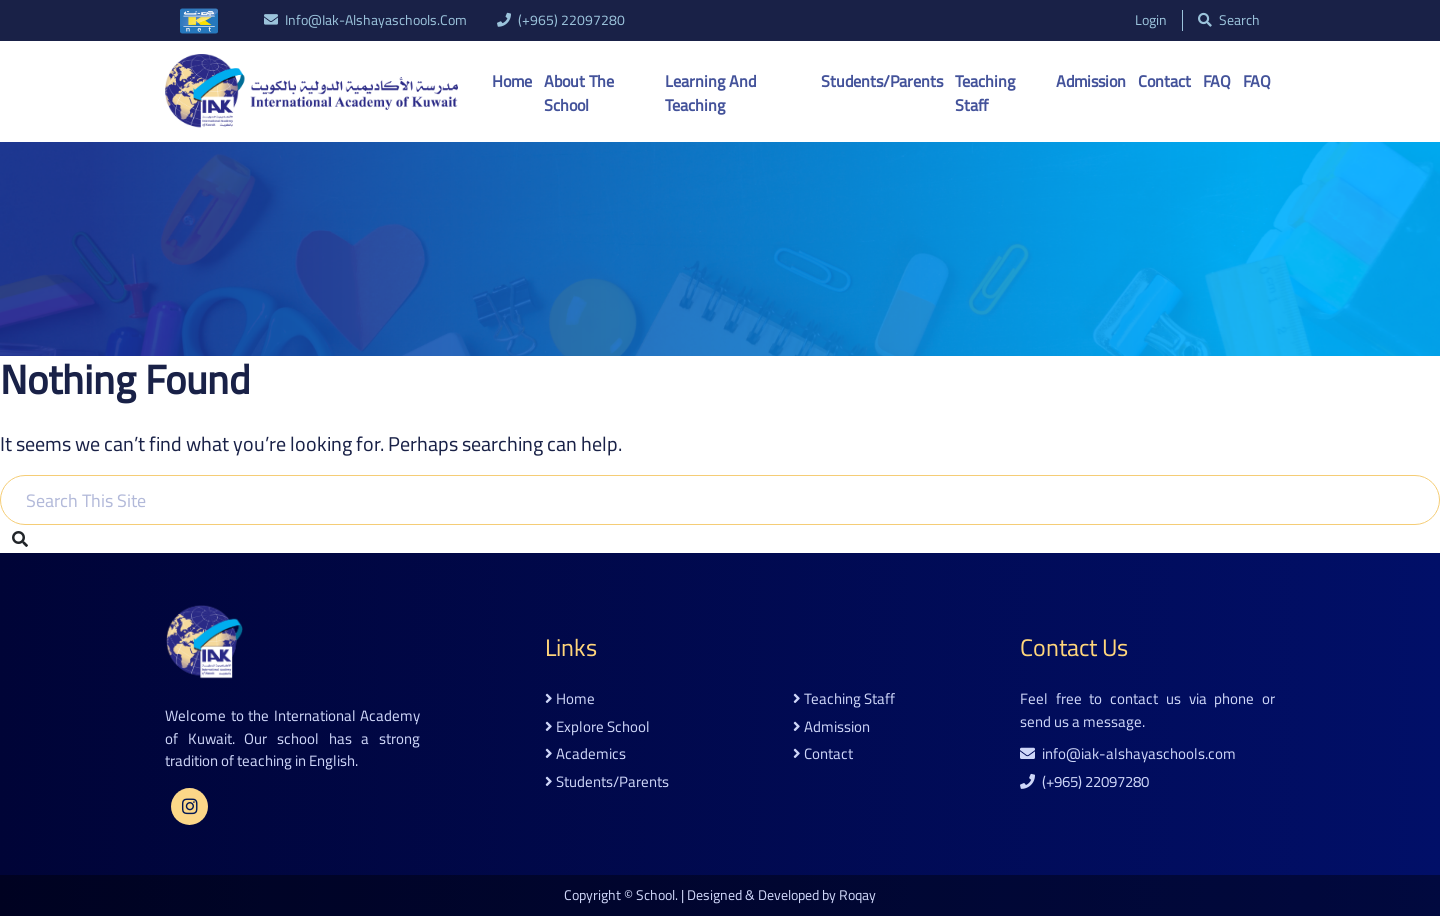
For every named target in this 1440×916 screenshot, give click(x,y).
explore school (597, 727)
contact (823, 754)
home (570, 699)
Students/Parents (882, 81)
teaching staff (844, 699)
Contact (1164, 81)
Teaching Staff (985, 93)
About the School (579, 93)
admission (831, 727)
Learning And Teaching (710, 93)
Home (512, 81)
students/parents (607, 782)
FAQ (1217, 81)
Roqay (857, 895)
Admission (1091, 81)
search (1229, 20)
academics (585, 754)
